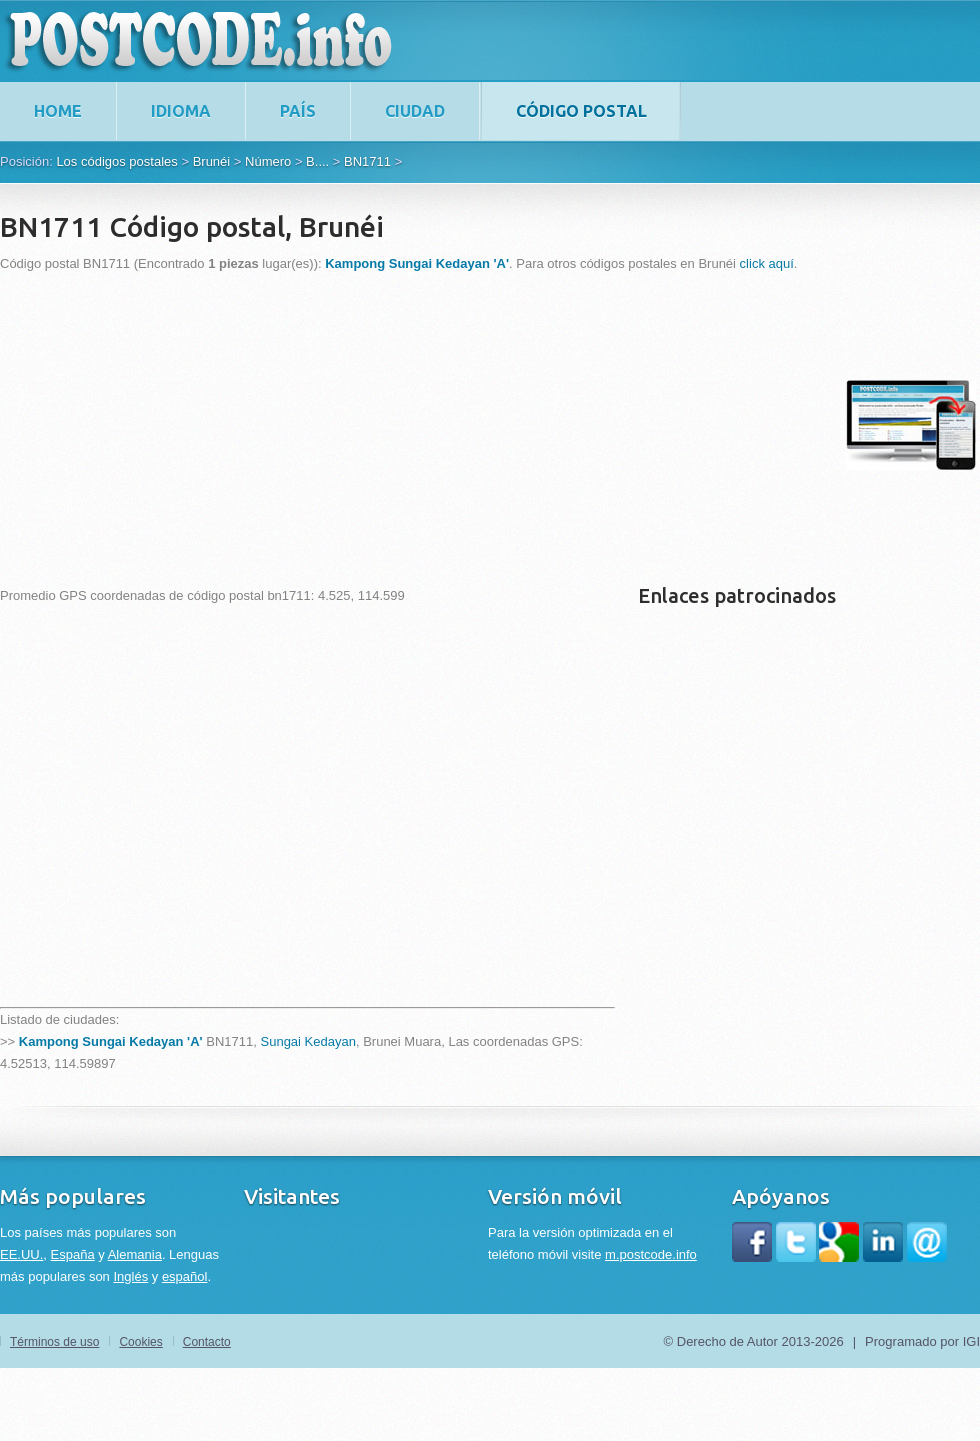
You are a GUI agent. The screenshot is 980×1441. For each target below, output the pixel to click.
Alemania (135, 1254)
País (298, 111)
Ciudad (415, 111)
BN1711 (367, 161)
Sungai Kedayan (308, 1041)
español (185, 1276)
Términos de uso (54, 1342)
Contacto (207, 1342)
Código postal (581, 111)
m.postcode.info (651, 1254)
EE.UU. (21, 1254)
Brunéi (212, 161)
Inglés (130, 1276)
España (73, 1254)
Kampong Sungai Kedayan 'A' (111, 1041)
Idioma (181, 111)
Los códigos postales (116, 161)
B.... (317, 161)
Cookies (140, 1342)
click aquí (767, 263)
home (58, 111)
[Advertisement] (272, 425)
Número (268, 161)
